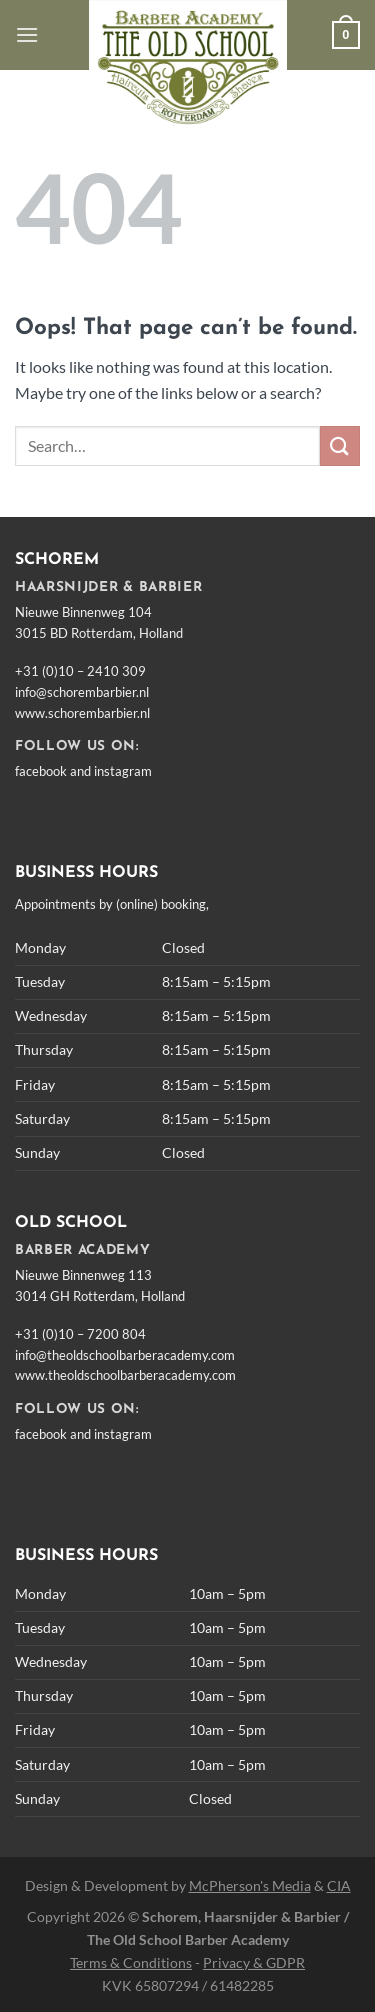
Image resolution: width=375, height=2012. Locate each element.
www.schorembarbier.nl (82, 713)
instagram (123, 771)
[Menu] (27, 34)
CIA (339, 1885)
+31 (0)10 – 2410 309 (80, 671)
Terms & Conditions (131, 1962)
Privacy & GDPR (254, 1962)
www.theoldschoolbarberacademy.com (125, 1375)
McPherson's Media (250, 1885)
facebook (41, 771)
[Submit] (340, 445)
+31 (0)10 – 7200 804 (80, 1334)
